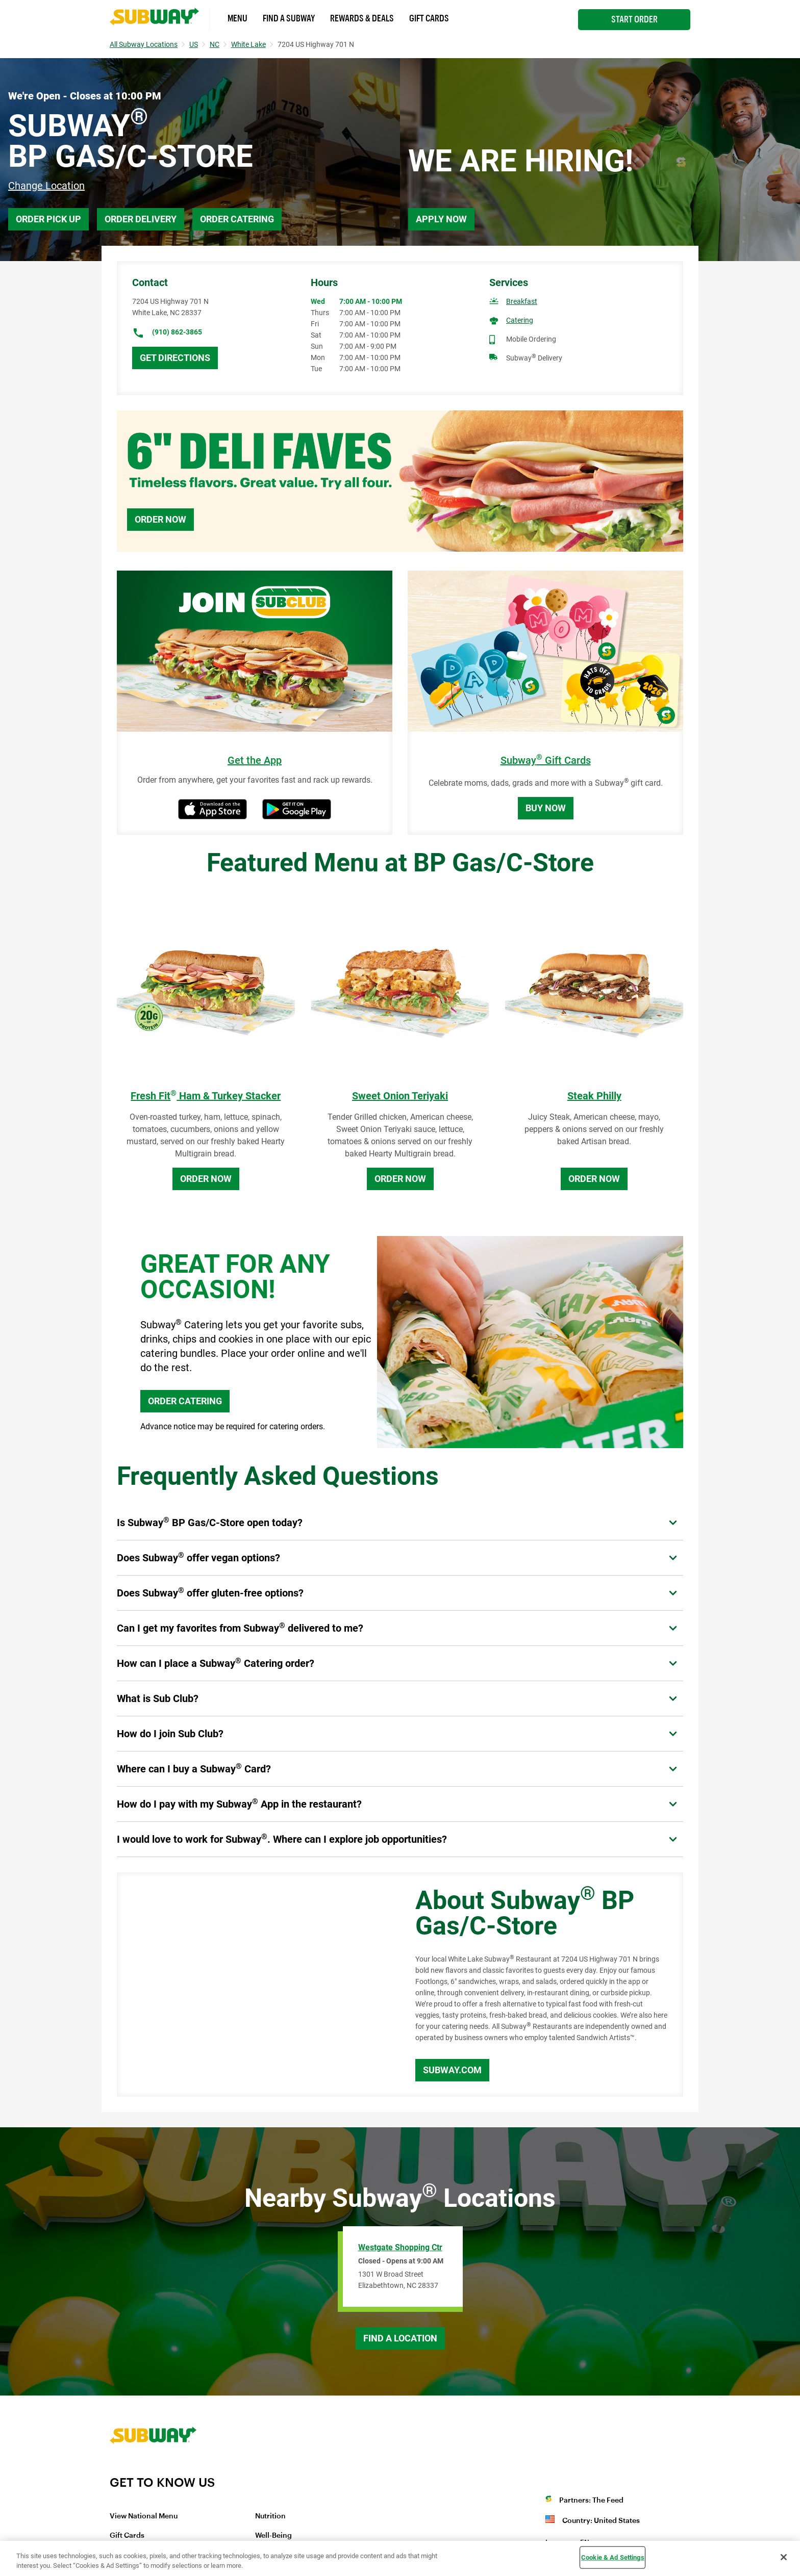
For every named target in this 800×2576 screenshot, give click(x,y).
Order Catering (237, 219)
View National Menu (144, 2516)
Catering (519, 320)
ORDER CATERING (185, 1401)
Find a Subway (289, 18)
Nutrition (270, 2516)
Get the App (255, 760)
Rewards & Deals (362, 18)
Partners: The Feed (591, 2500)
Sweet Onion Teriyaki (400, 1096)
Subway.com (452, 2070)
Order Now (160, 519)
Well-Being (273, 2535)
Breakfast (521, 301)
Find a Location (400, 2338)
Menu (237, 18)
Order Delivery (141, 219)
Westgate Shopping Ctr (400, 2247)
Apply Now (441, 219)
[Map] (254, 1984)
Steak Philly (594, 1096)
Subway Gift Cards (546, 760)
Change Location (46, 185)
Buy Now (546, 808)
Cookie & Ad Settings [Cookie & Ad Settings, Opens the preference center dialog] (612, 2557)
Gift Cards (429, 18)
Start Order (634, 19)
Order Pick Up (48, 219)
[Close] (783, 2557)
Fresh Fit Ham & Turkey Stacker (206, 1096)
